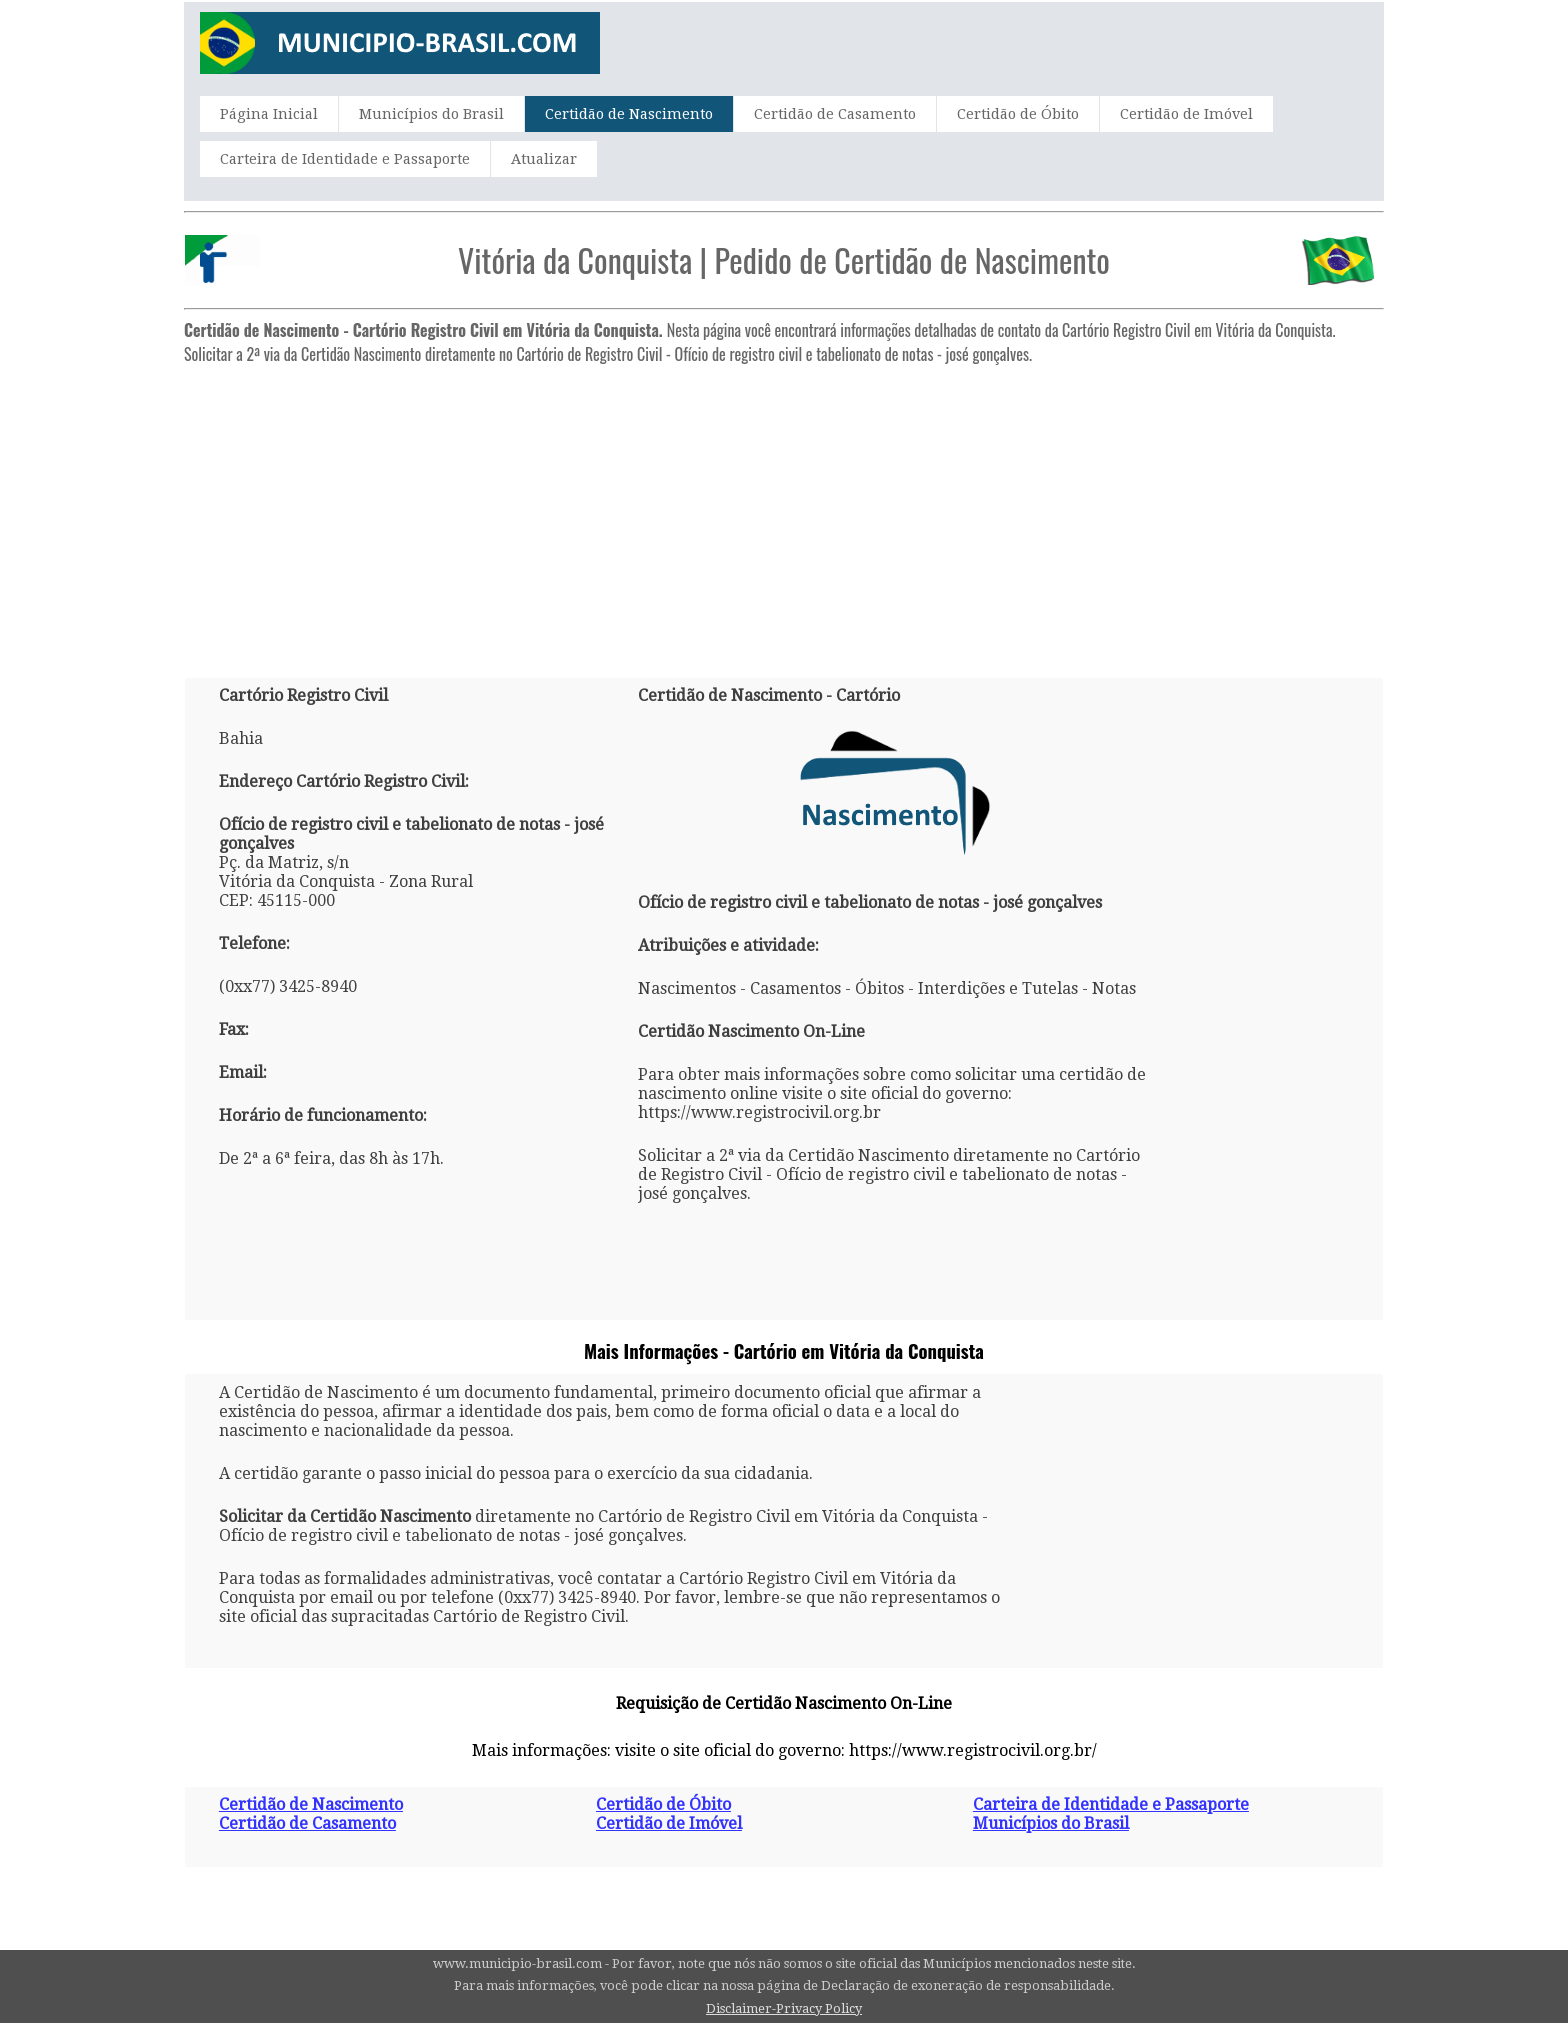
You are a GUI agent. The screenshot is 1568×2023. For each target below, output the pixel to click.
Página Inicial (269, 114)
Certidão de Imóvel (1186, 114)
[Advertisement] (784, 513)
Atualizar (544, 159)
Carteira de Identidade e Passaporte (345, 159)
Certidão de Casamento (835, 114)
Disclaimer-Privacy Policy (784, 2008)
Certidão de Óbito (1018, 114)
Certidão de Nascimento (629, 114)
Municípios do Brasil (431, 114)
